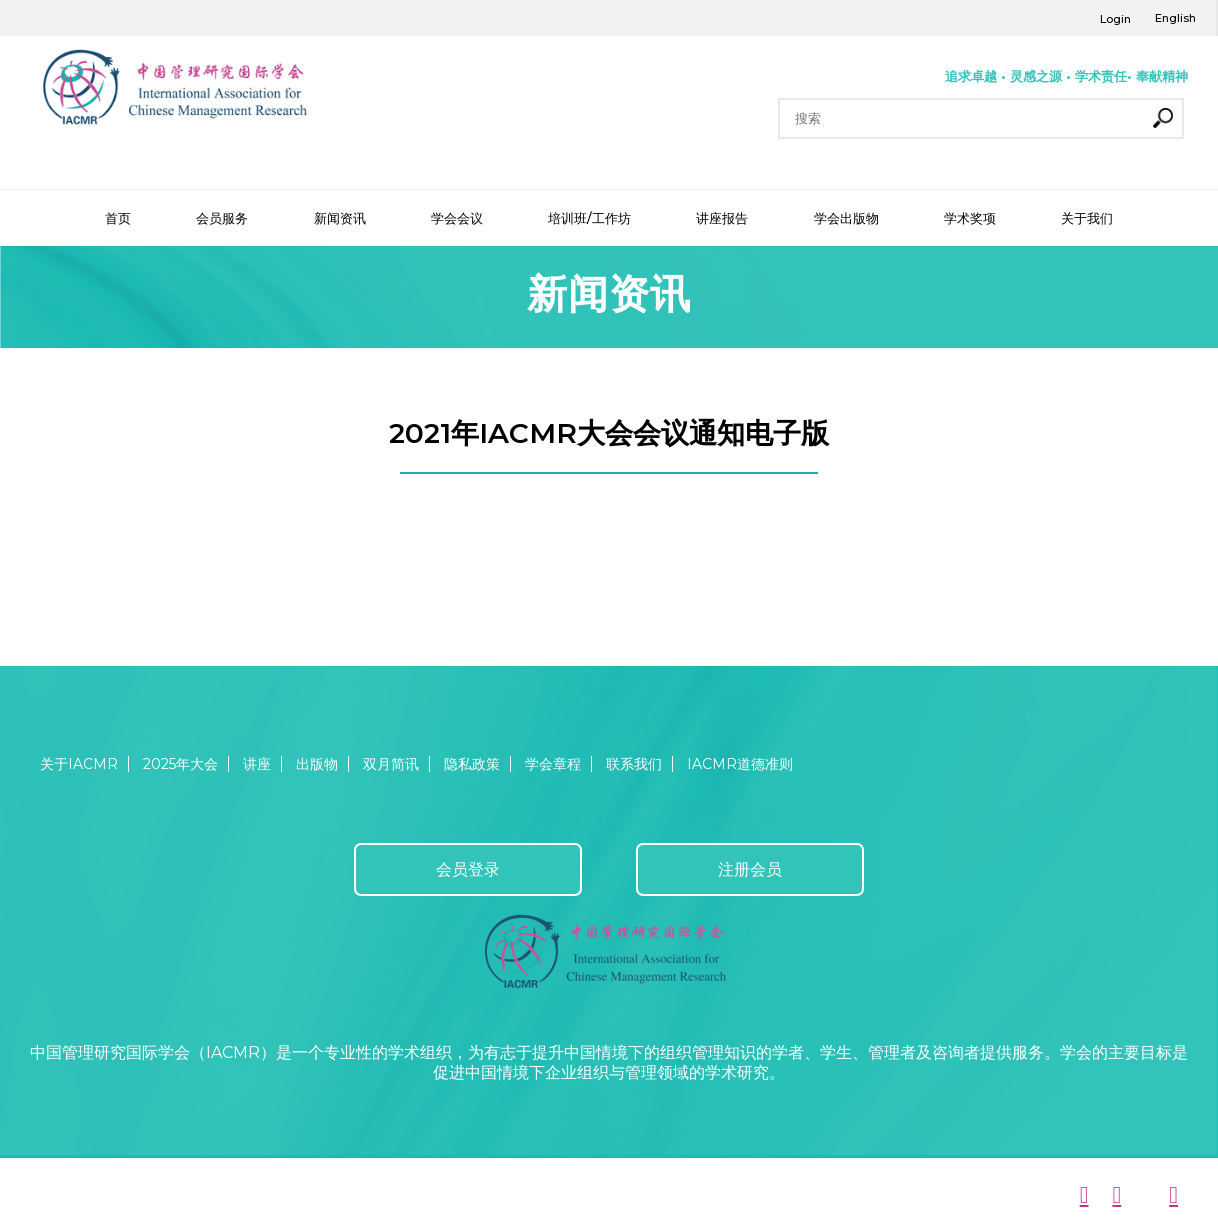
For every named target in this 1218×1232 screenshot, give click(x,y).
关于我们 (1087, 218)
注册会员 (750, 869)
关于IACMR (79, 764)
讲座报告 (722, 218)
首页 (118, 218)
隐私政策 (472, 764)
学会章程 (553, 764)
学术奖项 (970, 218)
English (1175, 18)
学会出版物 (846, 218)
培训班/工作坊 (589, 218)
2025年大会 (180, 764)
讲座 (257, 764)
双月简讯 (391, 764)
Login (1115, 19)
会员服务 (222, 218)
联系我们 (634, 764)
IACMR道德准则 (740, 764)
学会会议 (457, 218)
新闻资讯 (340, 218)
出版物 (317, 764)
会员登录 (468, 869)
